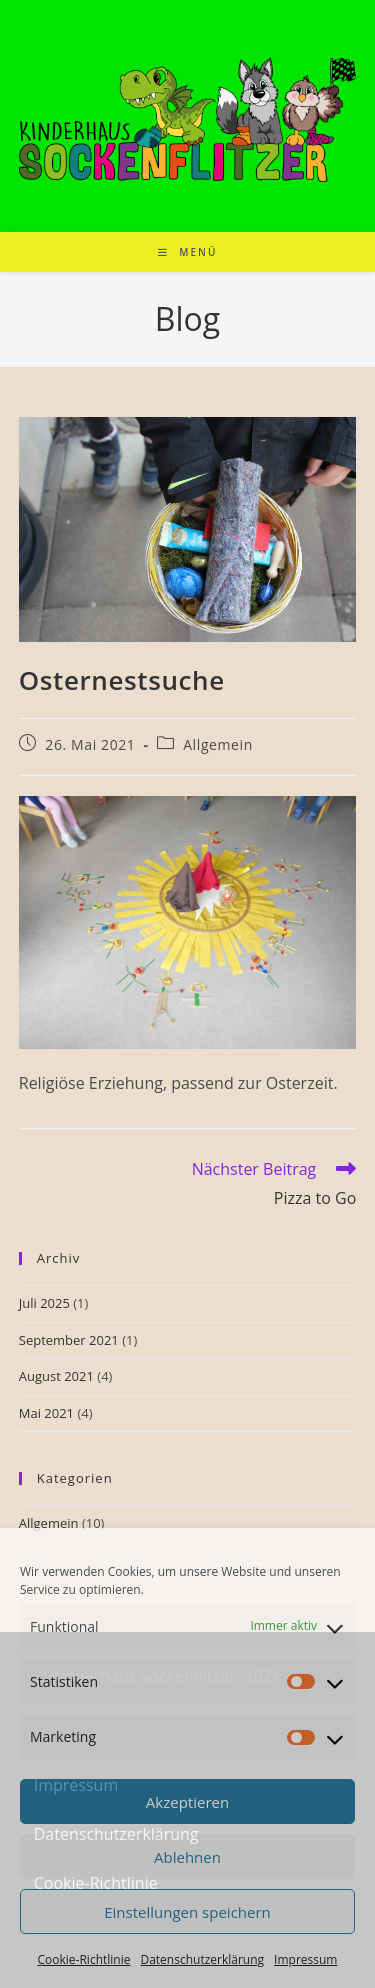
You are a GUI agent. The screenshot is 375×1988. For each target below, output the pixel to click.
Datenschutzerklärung (202, 1959)
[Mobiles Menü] (188, 252)
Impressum (305, 1959)
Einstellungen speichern (187, 1912)
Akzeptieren (187, 1802)
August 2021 (56, 1376)
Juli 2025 (44, 1303)
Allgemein (218, 744)
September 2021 (69, 1340)
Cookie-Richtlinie (84, 1959)
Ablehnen (187, 1857)
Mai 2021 (46, 1413)
